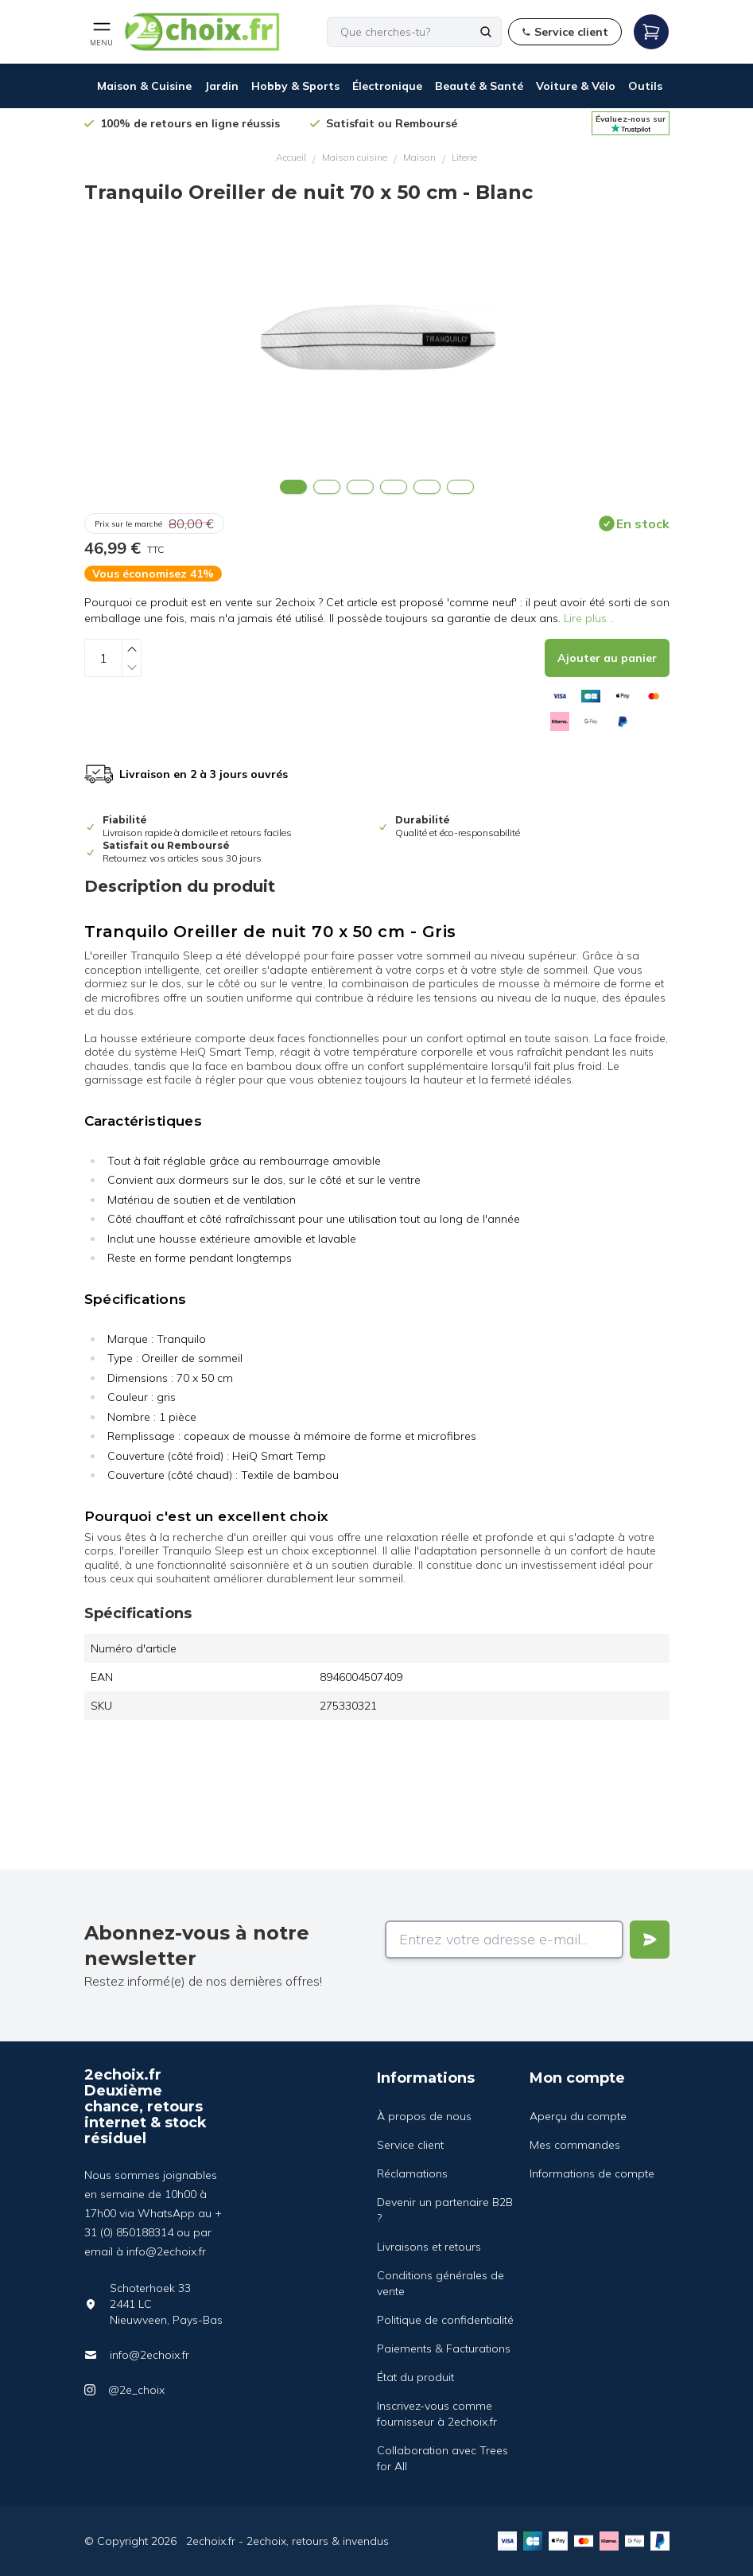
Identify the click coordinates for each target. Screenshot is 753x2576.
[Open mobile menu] (101, 31)
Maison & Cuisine (144, 86)
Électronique (387, 86)
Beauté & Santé (479, 86)
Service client (410, 2145)
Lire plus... (589, 618)
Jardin (221, 86)
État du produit (415, 2377)
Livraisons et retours (429, 2246)
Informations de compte (592, 2173)
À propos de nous (424, 2116)
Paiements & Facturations (443, 2348)
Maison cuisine (354, 157)
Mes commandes (575, 2145)
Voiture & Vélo (575, 86)
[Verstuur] (650, 1939)
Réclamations (412, 2173)
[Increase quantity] (132, 649)
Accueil (291, 157)
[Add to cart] (607, 658)
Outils (645, 86)
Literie (464, 157)
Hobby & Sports (295, 86)
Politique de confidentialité (445, 2320)
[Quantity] (103, 658)
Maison (419, 157)
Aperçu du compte (578, 2116)
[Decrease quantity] (132, 667)
